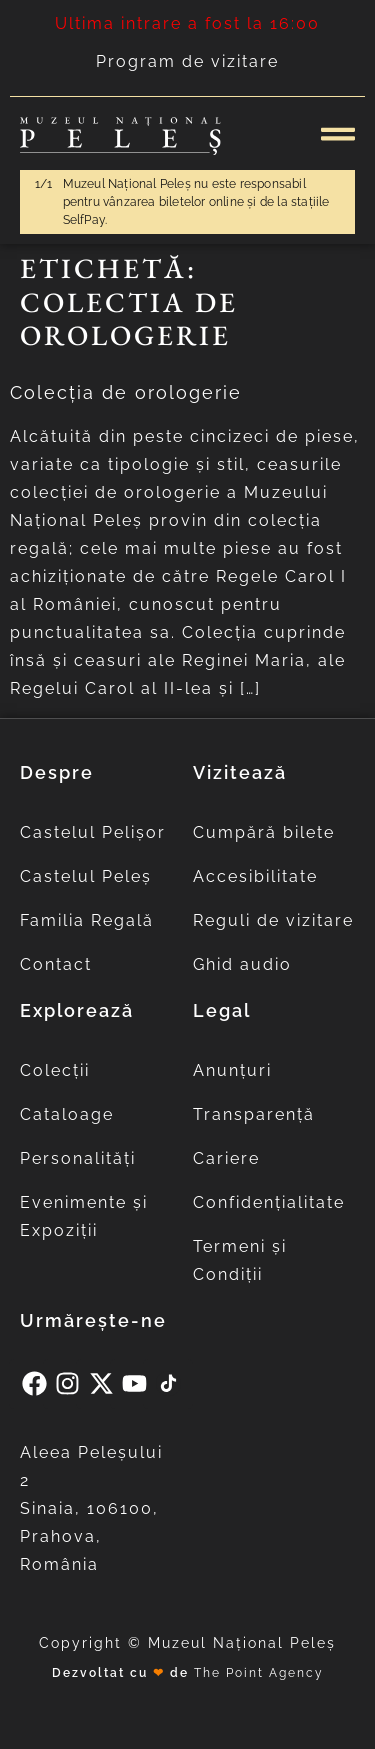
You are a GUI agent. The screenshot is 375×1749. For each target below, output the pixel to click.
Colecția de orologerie (126, 392)
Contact (56, 964)
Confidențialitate (269, 1202)
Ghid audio (242, 964)
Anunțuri (232, 1070)
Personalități (78, 1158)
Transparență (254, 1114)
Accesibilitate (255, 876)
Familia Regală (87, 920)
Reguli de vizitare (273, 920)
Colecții (55, 1070)
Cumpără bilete (264, 832)
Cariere (226, 1158)
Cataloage (67, 1114)
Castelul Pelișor (93, 832)
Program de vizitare (187, 61)
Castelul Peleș (86, 876)
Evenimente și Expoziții (84, 1216)
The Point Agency (259, 1673)
